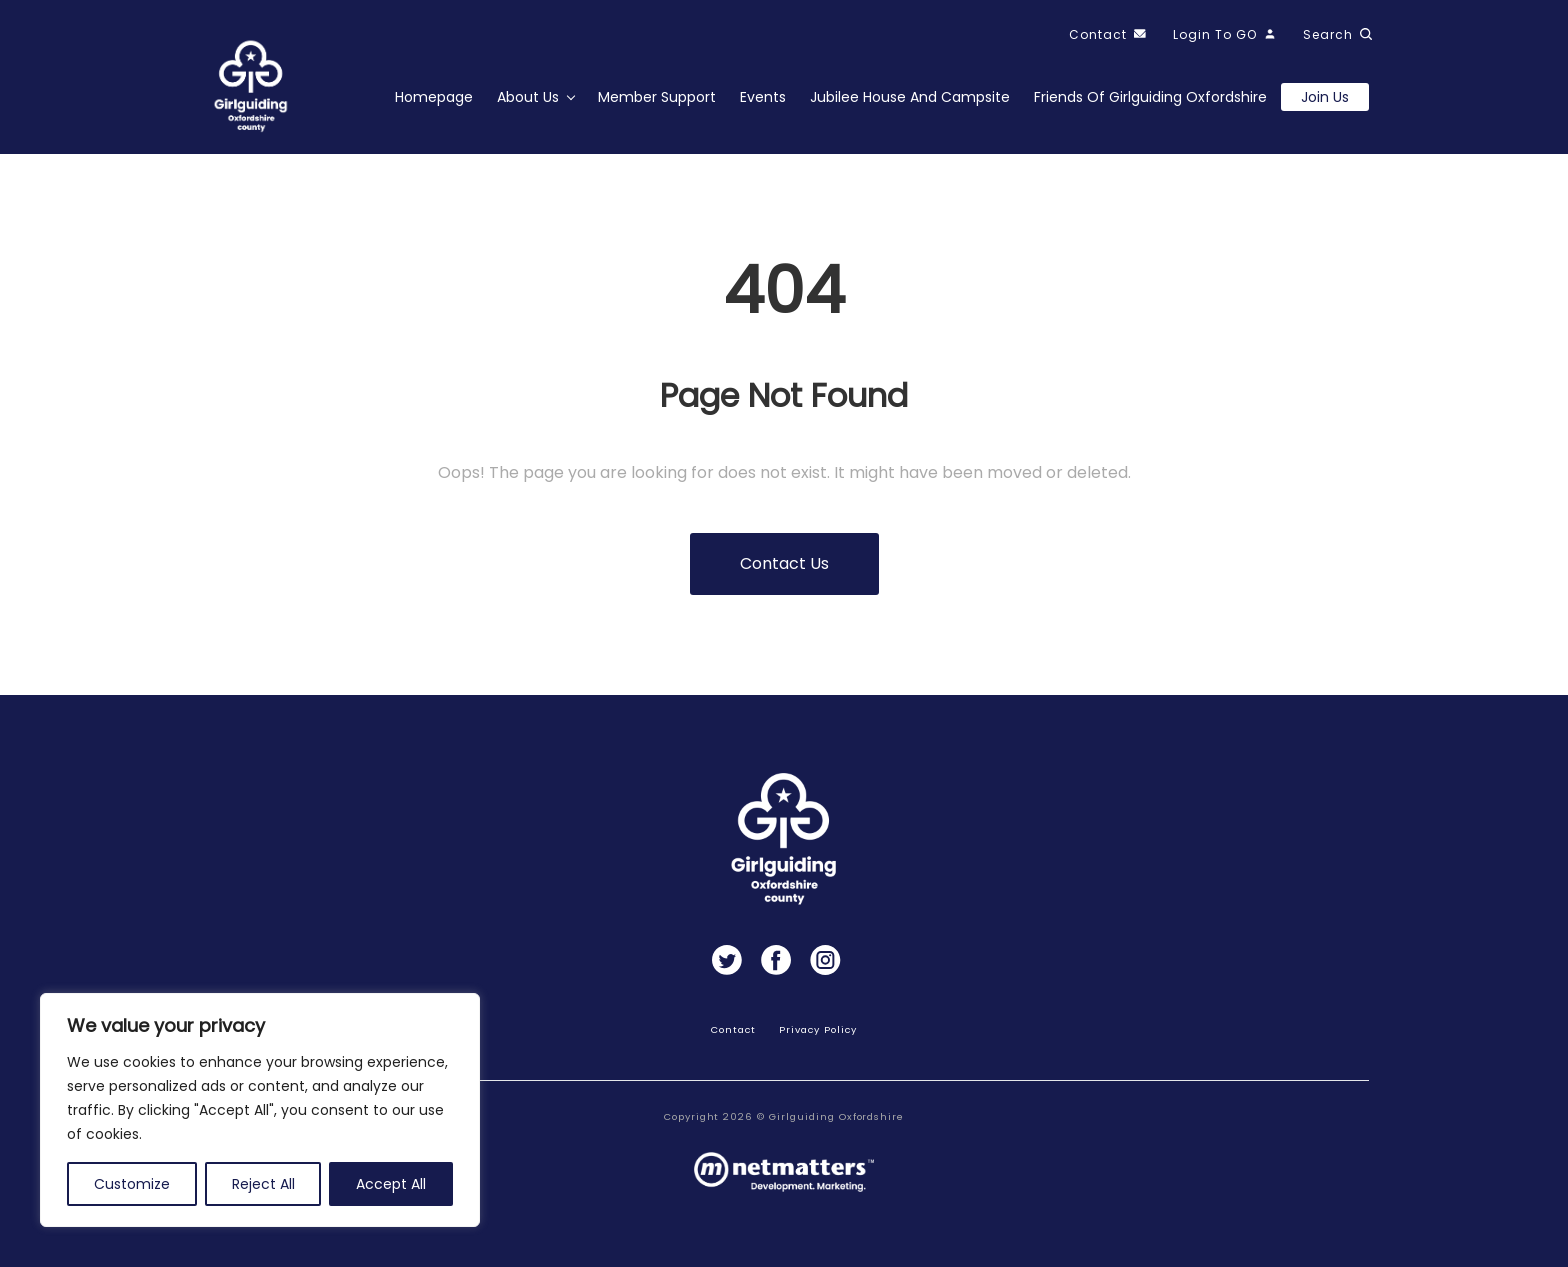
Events (763, 97)
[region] (260, 1110)
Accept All (391, 1184)
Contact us (784, 563)
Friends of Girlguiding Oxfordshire (1150, 97)
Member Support (657, 97)
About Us (528, 97)
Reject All (263, 1184)
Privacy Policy (817, 1029)
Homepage (434, 97)
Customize (132, 1184)
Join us (1325, 97)
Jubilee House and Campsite (910, 97)
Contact (733, 1029)
